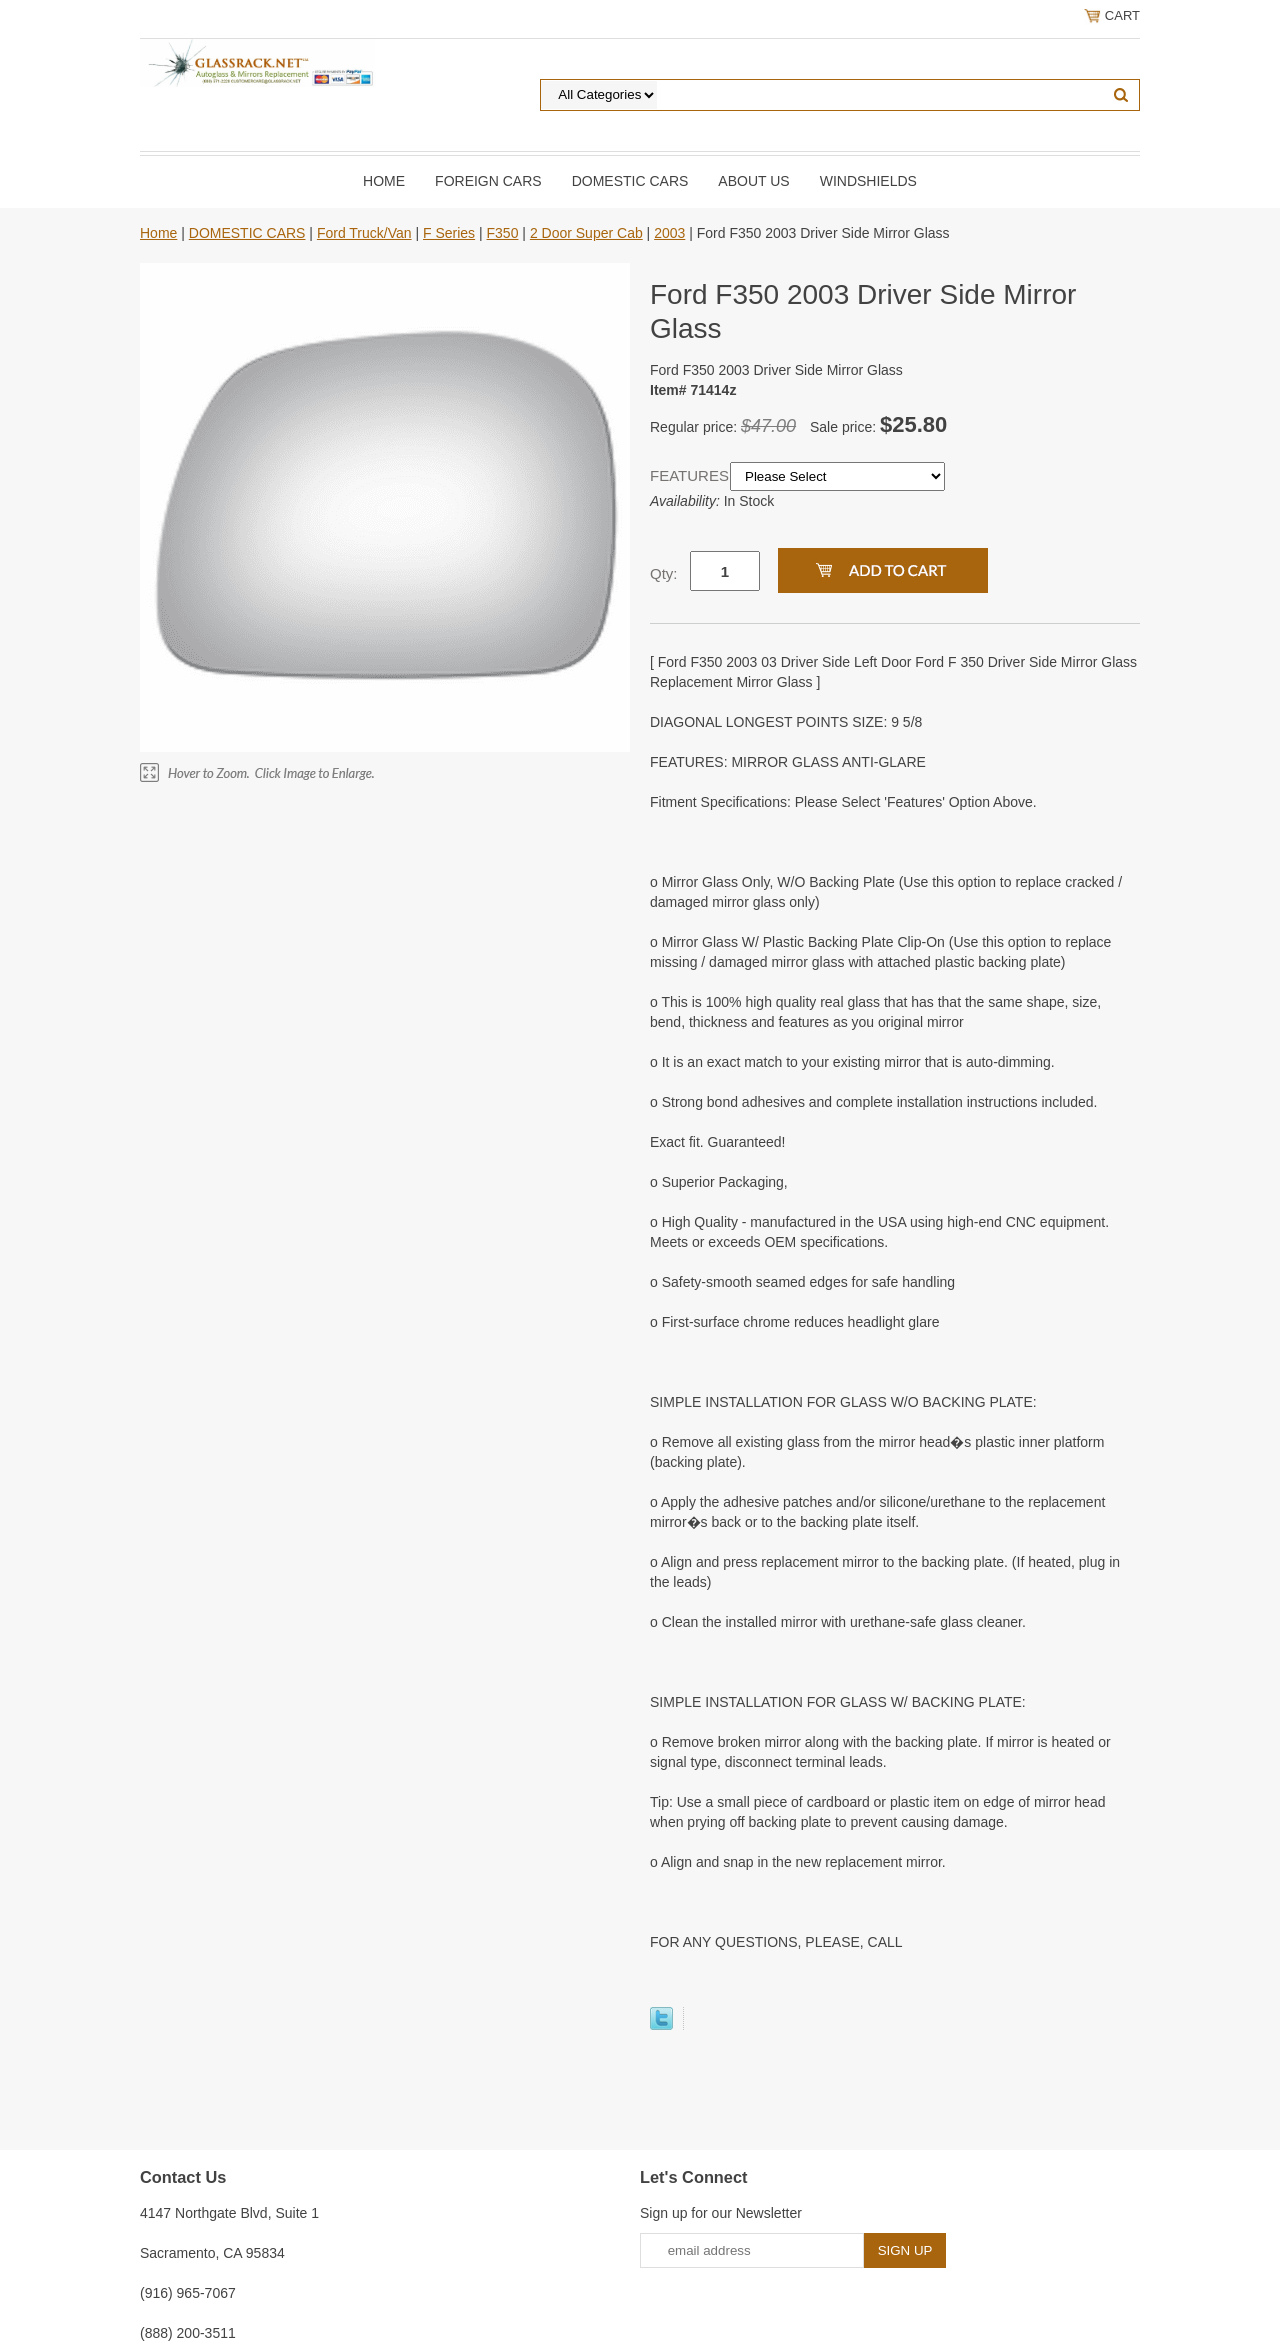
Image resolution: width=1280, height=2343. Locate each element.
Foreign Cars (488, 181)
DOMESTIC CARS (630, 181)
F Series (449, 233)
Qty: (664, 573)
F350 (503, 233)
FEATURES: (690, 475)
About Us (753, 181)
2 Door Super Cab (586, 233)
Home (384, 181)
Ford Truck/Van (364, 233)
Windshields (868, 181)
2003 (669, 233)
